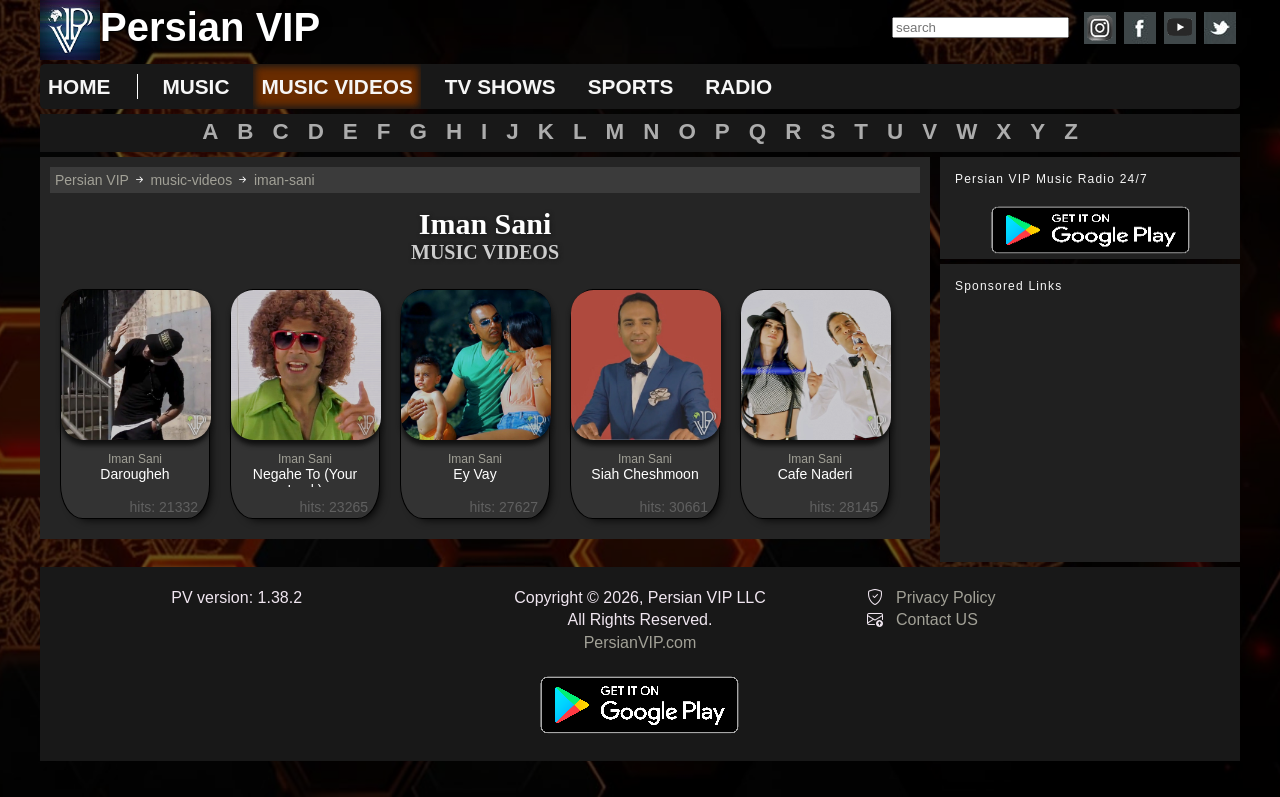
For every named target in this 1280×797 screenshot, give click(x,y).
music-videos (191, 180)
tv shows (500, 86)
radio (738, 86)
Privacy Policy (946, 597)
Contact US (937, 619)
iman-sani (284, 180)
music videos (336, 86)
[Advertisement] (1095, 428)
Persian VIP (92, 180)
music (195, 86)
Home (79, 86)
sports (631, 86)
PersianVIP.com (640, 642)
